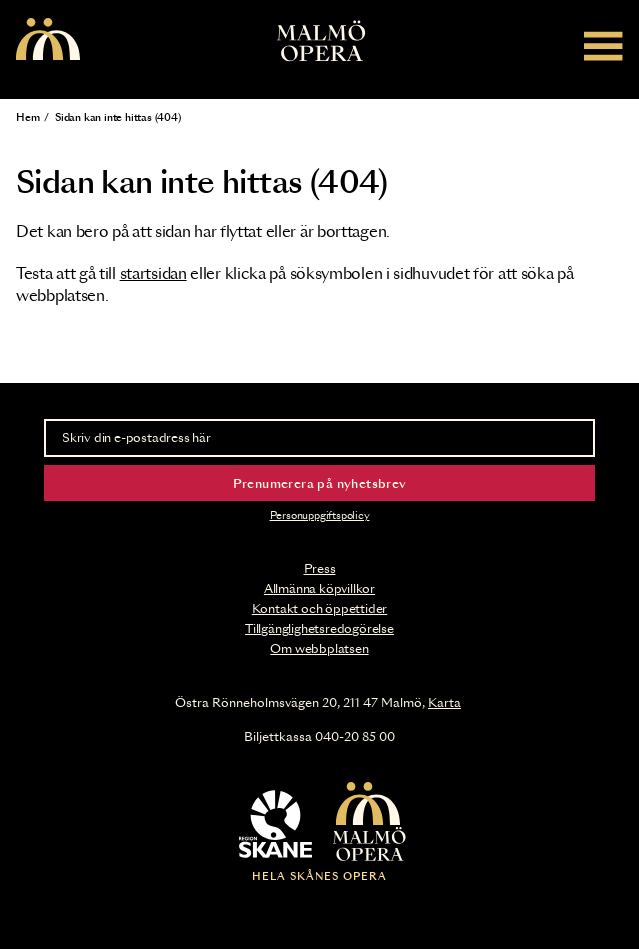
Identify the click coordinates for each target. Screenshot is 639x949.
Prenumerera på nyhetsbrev (320, 484)
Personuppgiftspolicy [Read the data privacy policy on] (320, 516)
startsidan (153, 274)
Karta (444, 703)
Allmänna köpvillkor (319, 589)
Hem (27, 118)
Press (320, 569)
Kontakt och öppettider (320, 609)
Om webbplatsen (319, 649)
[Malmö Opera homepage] (48, 40)
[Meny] (603, 45)
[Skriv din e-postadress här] (319, 438)
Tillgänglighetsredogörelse (319, 629)
